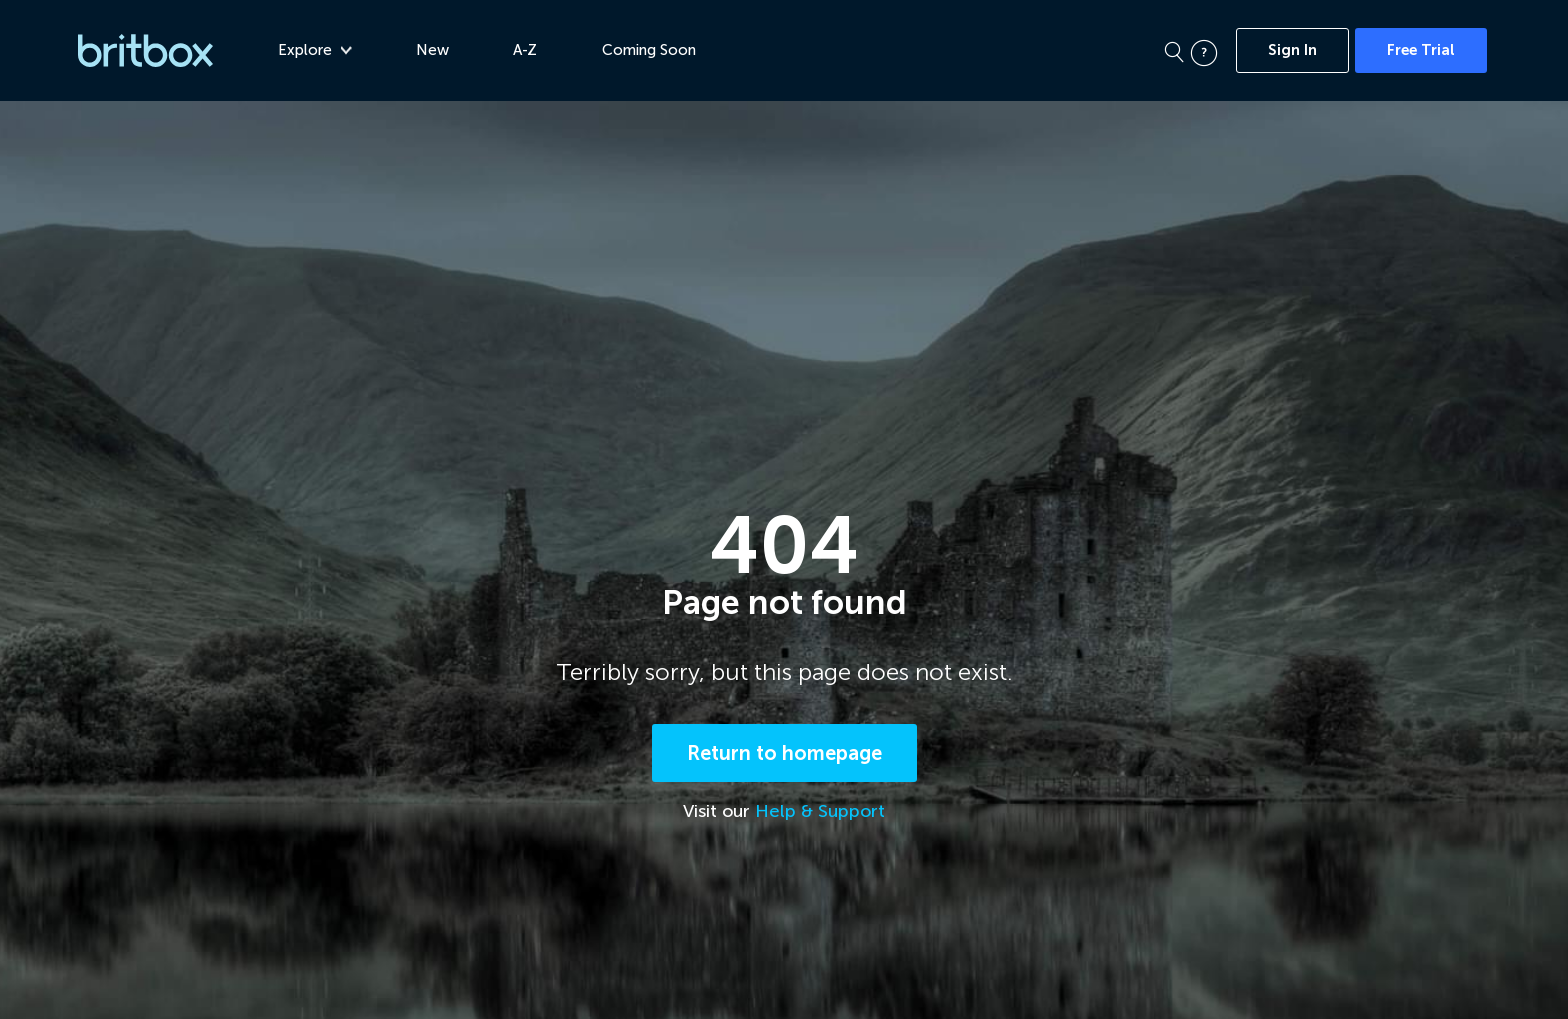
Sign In (1292, 50)
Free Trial (1421, 50)
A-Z (525, 50)
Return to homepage (784, 753)
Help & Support (820, 811)
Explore (315, 50)
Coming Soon (649, 50)
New (432, 50)
